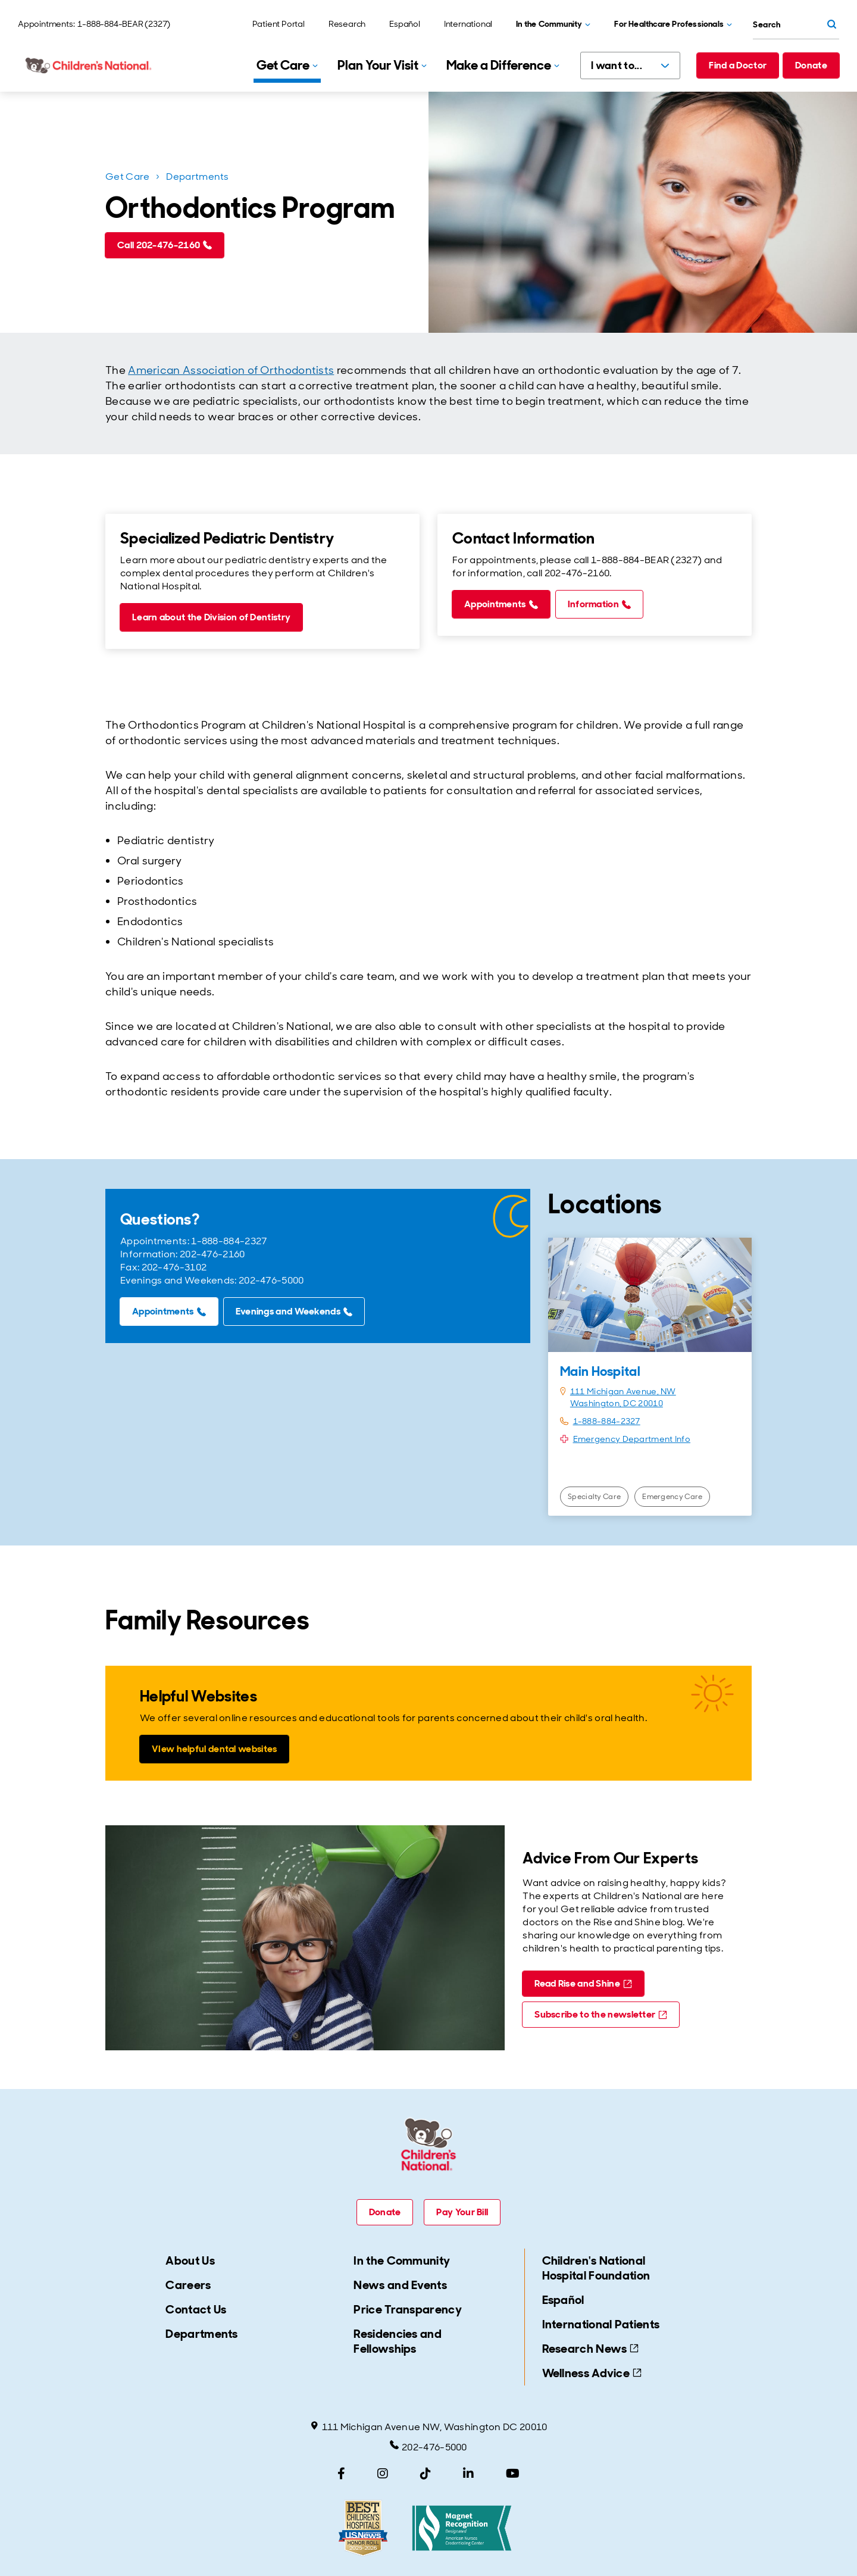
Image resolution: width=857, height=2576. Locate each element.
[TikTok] (425, 2473)
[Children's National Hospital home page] (89, 65)
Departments (197, 176)
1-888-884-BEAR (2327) (123, 23)
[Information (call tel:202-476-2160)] (599, 604)
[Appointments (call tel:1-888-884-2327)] (501, 604)
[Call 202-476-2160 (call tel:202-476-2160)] (164, 245)
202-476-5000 (428, 2446)
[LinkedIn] (468, 2473)
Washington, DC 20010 (616, 1403)
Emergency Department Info (632, 1439)
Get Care (127, 176)
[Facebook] (341, 2473)
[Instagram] (382, 2473)
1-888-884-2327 (606, 1421)
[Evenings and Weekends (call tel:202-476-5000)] (294, 1311)
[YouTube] (512, 2473)
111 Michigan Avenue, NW (623, 1391)
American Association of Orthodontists (231, 370)
